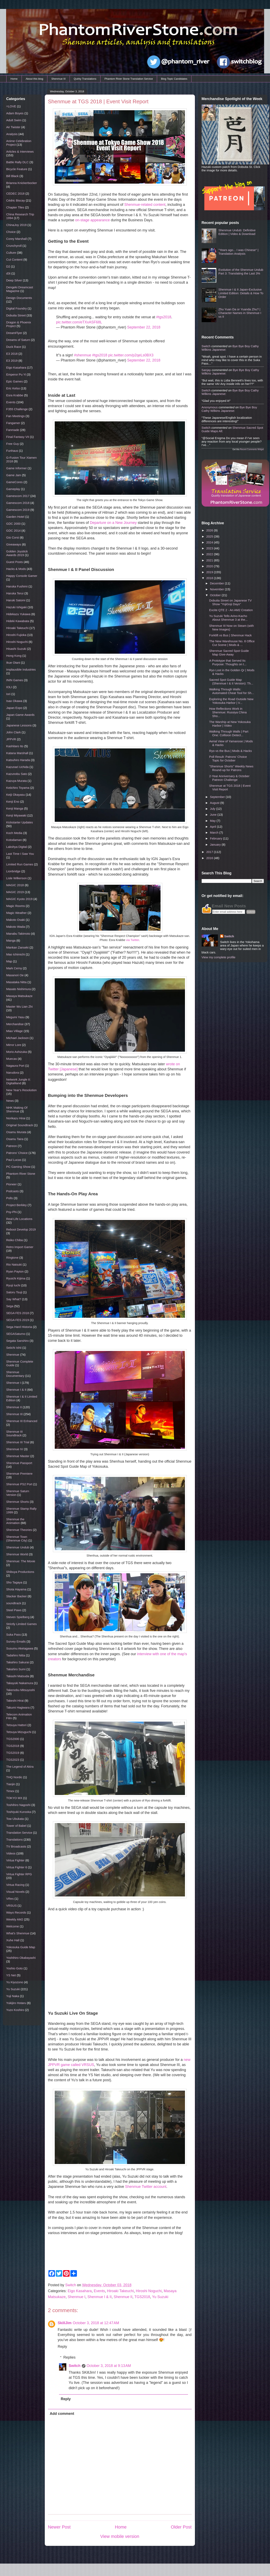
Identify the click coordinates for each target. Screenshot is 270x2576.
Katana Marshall (17, 753)
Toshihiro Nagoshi (18, 1805)
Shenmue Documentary (15, 1373)
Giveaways (13, 544)
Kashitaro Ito (14, 746)
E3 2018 (12, 353)
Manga (11, 940)
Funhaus (12, 450)
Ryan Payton (15, 1271)
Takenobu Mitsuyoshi (20, 1690)
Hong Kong (14, 655)
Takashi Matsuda (17, 1676)
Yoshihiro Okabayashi (21, 1957)
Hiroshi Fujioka (16, 635)
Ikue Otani (13, 662)
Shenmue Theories (19, 1529)
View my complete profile (218, 957)
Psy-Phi (11, 1212)
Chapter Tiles (15, 207)
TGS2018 (142, 2297)
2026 (210, 530)
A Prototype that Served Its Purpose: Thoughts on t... (227, 662)
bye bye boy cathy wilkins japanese (229, 408)
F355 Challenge (17, 409)
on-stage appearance (92, 220)
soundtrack (13, 1603)
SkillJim (65, 2323)
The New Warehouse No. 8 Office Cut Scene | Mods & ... (232, 643)
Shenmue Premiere (19, 1473)
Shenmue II (123, 2297)
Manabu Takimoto (18, 933)
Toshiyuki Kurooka (18, 1812)
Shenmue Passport (19, 1463)
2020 (210, 566)
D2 (8, 266)
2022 (210, 554)
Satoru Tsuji (14, 1292)
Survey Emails (16, 1641)
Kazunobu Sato (16, 774)
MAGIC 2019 (15, 892)
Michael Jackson (17, 1038)
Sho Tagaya (14, 1582)
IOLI (9, 687)
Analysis (12, 134)
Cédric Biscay (15, 200)
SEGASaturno (15, 1333)
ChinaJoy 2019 (16, 225)
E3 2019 (12, 360)
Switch (75, 2366)
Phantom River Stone (20, 1173)
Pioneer (11, 1184)
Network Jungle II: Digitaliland (18, 1081)
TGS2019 (12, 1752)
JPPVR (11, 739)
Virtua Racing (15, 1884)
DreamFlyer (14, 333)
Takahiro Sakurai (17, 1662)
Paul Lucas (13, 1159)
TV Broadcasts (16, 1846)
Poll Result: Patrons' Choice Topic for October (228, 758)
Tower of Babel (16, 1825)
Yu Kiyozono (14, 1982)
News (10, 1100)
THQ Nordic (14, 1777)
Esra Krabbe (14, 395)
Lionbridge (13, 871)
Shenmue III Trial (17, 1442)
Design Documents (19, 298)
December (217, 583)
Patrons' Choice (17, 1153)
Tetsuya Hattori (16, 1725)
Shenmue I (76, 2297)
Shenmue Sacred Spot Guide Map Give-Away (229, 652)
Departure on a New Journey (113, 523)
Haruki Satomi (15, 600)
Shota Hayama (16, 1589)
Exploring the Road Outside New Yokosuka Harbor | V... (231, 700)
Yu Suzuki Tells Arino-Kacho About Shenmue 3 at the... (228, 617)
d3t (8, 273)
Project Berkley (16, 1205)
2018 (210, 578)
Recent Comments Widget (252, 449)
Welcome (12, 1926)
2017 (210, 852)
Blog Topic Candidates (174, 78)
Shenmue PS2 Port (19, 1484)
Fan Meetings (15, 416)
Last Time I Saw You (20, 853)
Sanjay (206, 370)
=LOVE (11, 106)
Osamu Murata (16, 1132)
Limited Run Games (19, 864)
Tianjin (10, 1784)
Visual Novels (15, 1891)
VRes (10, 1898)
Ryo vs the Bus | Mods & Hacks (230, 751)
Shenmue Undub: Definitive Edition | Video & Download (237, 232)
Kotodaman (14, 840)
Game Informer (16, 468)
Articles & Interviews (20, 151)
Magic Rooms (15, 906)
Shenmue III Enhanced (21, 1421)
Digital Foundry (16, 308)
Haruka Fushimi (17, 586)
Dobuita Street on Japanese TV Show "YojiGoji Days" (230, 602)
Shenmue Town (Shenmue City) (16, 1538)
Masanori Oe (15, 975)
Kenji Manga (14, 808)
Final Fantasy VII (17, 437)
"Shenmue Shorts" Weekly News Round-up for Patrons (231, 768)
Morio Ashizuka (16, 1051)
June (214, 814)
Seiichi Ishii (14, 1347)
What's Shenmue (18, 1933)
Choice (11, 232)
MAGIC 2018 (15, 885)
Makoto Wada (15, 926)
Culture (11, 252)
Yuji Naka (12, 1996)
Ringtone (12, 1257)
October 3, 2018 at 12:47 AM (96, 2323)
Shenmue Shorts (17, 1501)
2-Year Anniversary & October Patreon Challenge (229, 777)
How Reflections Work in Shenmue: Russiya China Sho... (228, 712)
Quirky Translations (85, 78)
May (213, 820)
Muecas (11, 1058)
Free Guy (12, 443)
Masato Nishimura (18, 989)
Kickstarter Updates (19, 822)
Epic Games (14, 381)
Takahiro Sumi (16, 1669)
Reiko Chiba (14, 1240)
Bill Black (12, 176)
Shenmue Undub (17, 1547)
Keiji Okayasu (15, 794)
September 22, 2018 (143, 327)
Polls (9, 1198)
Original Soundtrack (19, 1125)
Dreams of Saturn (18, 340)
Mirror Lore (13, 1045)
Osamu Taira (15, 1139)
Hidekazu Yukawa (18, 614)
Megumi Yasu (15, 1017)
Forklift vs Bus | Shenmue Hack (230, 635)
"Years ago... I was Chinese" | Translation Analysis (239, 251)
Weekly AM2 (14, 1919)
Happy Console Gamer (21, 575)
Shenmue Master (18, 1456)
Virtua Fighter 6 (16, 1867)
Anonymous (210, 407)
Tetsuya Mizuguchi (18, 1732)
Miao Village (14, 1031)
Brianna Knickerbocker (21, 183)
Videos (11, 1853)
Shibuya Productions (20, 1571)
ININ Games (14, 680)
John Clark (13, 732)
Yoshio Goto (14, 1968)
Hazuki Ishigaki (16, 607)
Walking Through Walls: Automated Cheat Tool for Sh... (231, 691)
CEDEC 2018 (15, 193)
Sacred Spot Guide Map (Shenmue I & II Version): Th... (231, 681)
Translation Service (19, 1832)
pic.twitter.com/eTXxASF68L (79, 322)
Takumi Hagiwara (18, 1707)
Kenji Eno (12, 801)
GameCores (14, 482)
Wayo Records (16, 1912)
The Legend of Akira (20, 1766)
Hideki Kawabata (17, 621)
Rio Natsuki (14, 1264)
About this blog (34, 78)
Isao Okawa (14, 701)
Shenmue (12, 1354)
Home (14, 78)
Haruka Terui (15, 593)
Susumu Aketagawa (19, 1648)
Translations (14, 1839)
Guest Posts (14, 562)
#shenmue (82, 355)
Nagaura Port (15, 1065)
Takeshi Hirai (15, 1700)
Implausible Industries (21, 669)
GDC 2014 (13, 530)
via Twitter (132, 940)
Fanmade (12, 430)
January (216, 844)
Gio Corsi (12, 537)
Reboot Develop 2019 (21, 1229)
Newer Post (59, 2527)
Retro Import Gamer (19, 1247)
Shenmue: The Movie (20, 1561)
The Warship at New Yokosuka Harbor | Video (230, 723)
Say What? (13, 1299)
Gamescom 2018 (18, 503)
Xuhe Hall (13, 1940)
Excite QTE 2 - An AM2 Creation (231, 610)
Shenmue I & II (99, 2297)
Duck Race (13, 346)
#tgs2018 (163, 317)
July (213, 808)
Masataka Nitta (16, 982)
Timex (10, 1791)
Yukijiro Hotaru (16, 2003)
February (216, 838)
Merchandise (15, 1024)
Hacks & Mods (16, 569)
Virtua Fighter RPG (19, 1874)
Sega (9, 1306)
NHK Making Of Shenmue (16, 1109)
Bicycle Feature (16, 169)
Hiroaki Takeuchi (120, 2291)
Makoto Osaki (15, 919)
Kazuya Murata (16, 780)
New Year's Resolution (21, 1090)
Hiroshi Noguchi (149, 2291)
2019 (210, 572)
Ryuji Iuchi (13, 1285)
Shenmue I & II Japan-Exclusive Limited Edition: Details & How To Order (241, 293)
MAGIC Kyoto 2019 (19, 899)
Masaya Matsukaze (19, 996)
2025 (210, 536)
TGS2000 (12, 1739)
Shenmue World (17, 1554)
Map (9, 961)
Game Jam (13, 475)
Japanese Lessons (19, 725)
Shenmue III (58, 78)
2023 (210, 548)
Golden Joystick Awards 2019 (17, 553)
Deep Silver (14, 280)
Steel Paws (14, 1610)
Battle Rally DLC (17, 162)
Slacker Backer (16, 1596)
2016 (210, 858)
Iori (8, 694)
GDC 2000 (13, 523)
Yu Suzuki (160, 2297)
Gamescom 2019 (18, 509)
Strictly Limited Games (21, 1624)
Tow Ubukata (15, 1818)
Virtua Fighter (15, 1860)
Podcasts (12, 1191)
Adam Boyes (15, 113)
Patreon (11, 1146)
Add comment (62, 2414)
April (213, 826)
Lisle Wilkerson (16, 878)
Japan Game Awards (20, 714)
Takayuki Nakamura (19, 1683)
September (218, 797)
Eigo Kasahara (80, 2291)
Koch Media (14, 833)
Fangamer (13, 423)
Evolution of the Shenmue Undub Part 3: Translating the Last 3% (241, 271)
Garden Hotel (15, 516)
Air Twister (13, 127)
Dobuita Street (16, 315)
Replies (69, 2357)
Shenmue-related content (144, 205)
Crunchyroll (14, 245)
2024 (210, 542)
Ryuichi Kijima (15, 1278)
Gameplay (13, 489)
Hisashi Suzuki (16, 648)
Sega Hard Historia (19, 1327)
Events (99, 2291)
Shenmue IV (14, 1449)
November (217, 589)
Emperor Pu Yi (16, 374)
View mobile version (119, 2536)
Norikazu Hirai (15, 1118)
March (214, 832)
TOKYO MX (14, 1798)
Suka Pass (13, 1634)
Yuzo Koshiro (15, 2010)
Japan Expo (14, 708)
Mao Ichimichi (15, 954)
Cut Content (14, 259)
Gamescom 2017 (18, 496)
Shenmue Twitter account (145, 2187)
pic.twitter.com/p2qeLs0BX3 (130, 355)
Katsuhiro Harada (18, 760)
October (216, 595)
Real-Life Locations (19, 1219)
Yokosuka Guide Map (20, 1947)
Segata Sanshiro (17, 1340)
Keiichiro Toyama (18, 787)
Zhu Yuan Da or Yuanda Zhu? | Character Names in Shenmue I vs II (240, 312)
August (215, 802)
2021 (210, 560)
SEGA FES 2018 (17, 1313)
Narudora (12, 1072)
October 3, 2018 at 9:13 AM (109, 2366)
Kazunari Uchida (17, 767)
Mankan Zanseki (17, 947)
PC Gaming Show (18, 1166)
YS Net (11, 1975)
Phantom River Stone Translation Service (129, 78)
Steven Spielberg (18, 1617)
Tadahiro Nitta (15, 1655)
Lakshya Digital (16, 846)
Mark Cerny (14, 968)
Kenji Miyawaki (16, 815)
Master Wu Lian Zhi (19, 1006)
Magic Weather (16, 912)
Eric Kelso (13, 388)
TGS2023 (12, 1759)
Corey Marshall (16, 238)
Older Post (181, 2527)
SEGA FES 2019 (17, 1320)
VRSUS (11, 1905)
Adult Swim (14, 120)
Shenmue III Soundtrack (14, 1433)
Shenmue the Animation (15, 1521)
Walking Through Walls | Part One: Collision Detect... (228, 733)
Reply (62, 2347)
